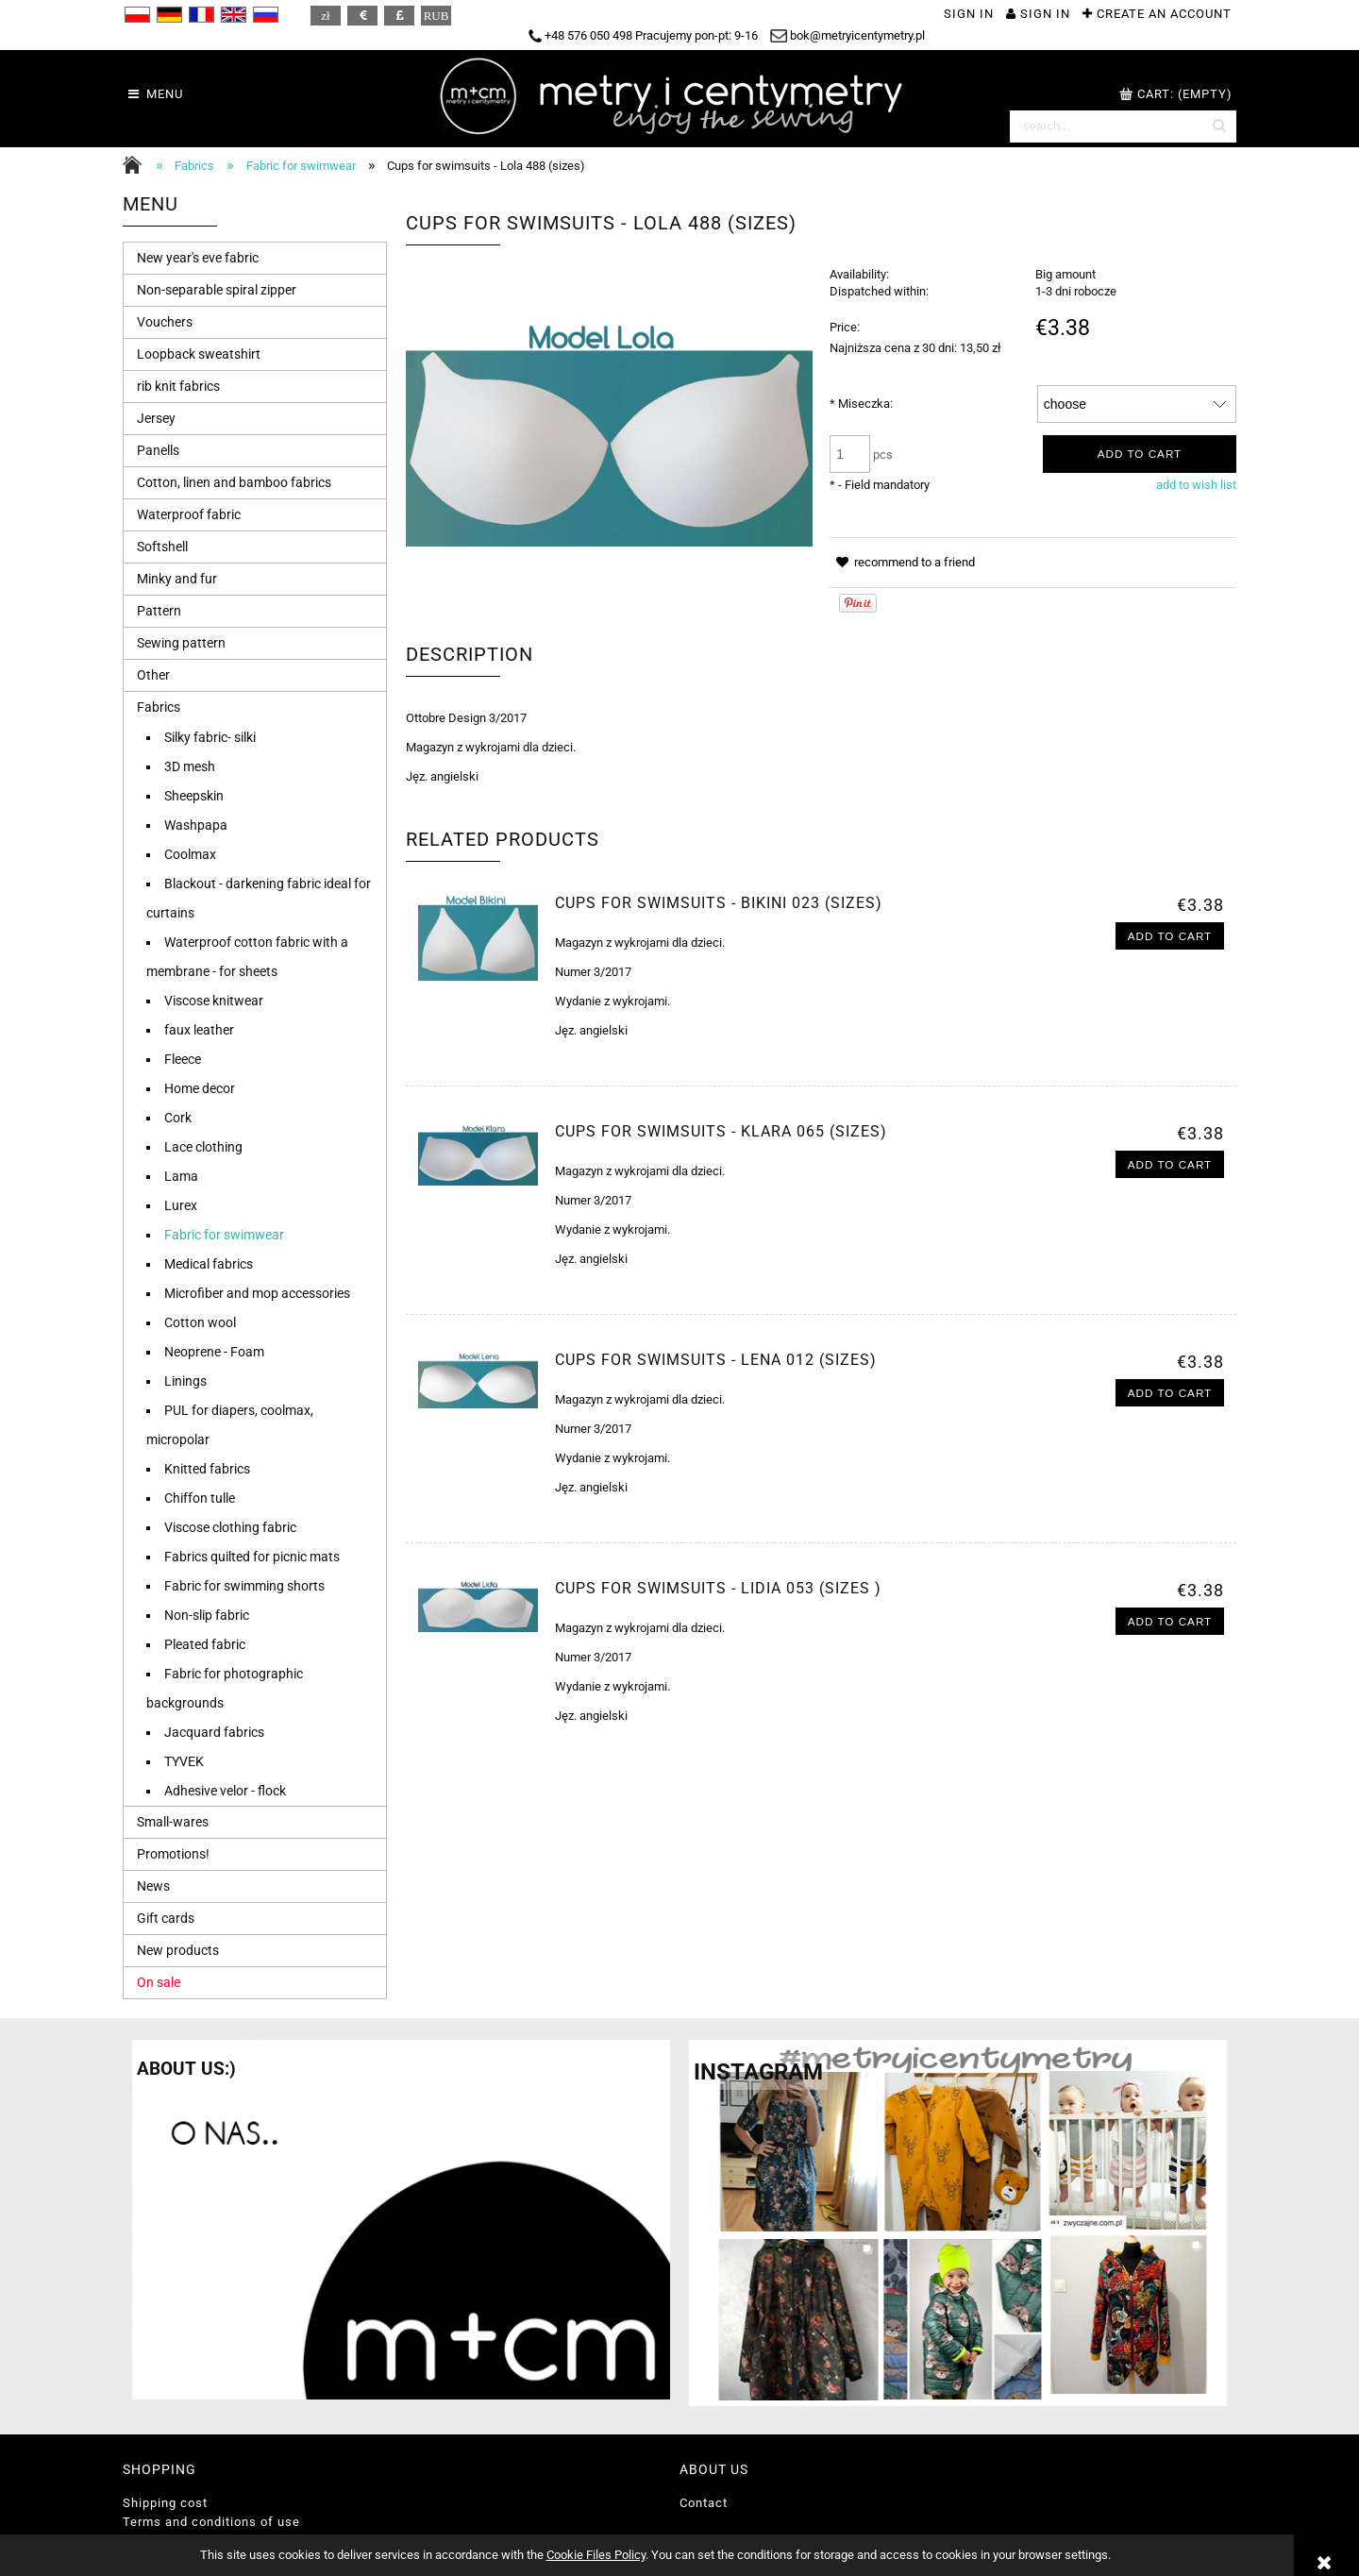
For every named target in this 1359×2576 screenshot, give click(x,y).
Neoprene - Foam (214, 1351)
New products (178, 1950)
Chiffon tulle (199, 1498)
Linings (185, 1381)
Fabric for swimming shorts (244, 1585)
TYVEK (184, 1761)
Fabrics (158, 707)
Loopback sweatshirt (198, 354)
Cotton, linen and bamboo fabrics (234, 482)
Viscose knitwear (213, 1000)
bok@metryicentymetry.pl (847, 35)
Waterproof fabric (189, 514)
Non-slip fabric (206, 1615)
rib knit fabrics (178, 386)
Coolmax (190, 854)
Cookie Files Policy (596, 2555)
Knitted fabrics (207, 1468)
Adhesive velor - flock (225, 1790)
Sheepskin (194, 795)
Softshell (162, 546)
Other (153, 674)
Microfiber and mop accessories (257, 1293)
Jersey (156, 418)
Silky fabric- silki (210, 737)
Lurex (180, 1205)
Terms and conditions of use (211, 2522)
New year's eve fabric (198, 257)
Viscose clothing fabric (230, 1527)
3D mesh (189, 766)
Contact (704, 2503)
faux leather (199, 1029)
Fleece (182, 1059)
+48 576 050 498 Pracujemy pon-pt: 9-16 (643, 35)
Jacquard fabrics (214, 1732)
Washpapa (195, 825)
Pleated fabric (204, 1644)
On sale (158, 1982)
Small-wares (173, 1821)
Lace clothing (203, 1146)
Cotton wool (200, 1322)
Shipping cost (165, 2503)
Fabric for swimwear (224, 1234)
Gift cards (165, 1918)
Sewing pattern (181, 642)
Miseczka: (861, 403)
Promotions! (173, 1853)
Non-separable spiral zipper (216, 289)
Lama (181, 1176)
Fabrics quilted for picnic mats (252, 1556)
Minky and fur (177, 578)
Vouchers (165, 321)
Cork (178, 1117)
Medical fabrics (208, 1263)
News (153, 1886)
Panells (158, 450)
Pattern (159, 610)
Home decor (199, 1088)
